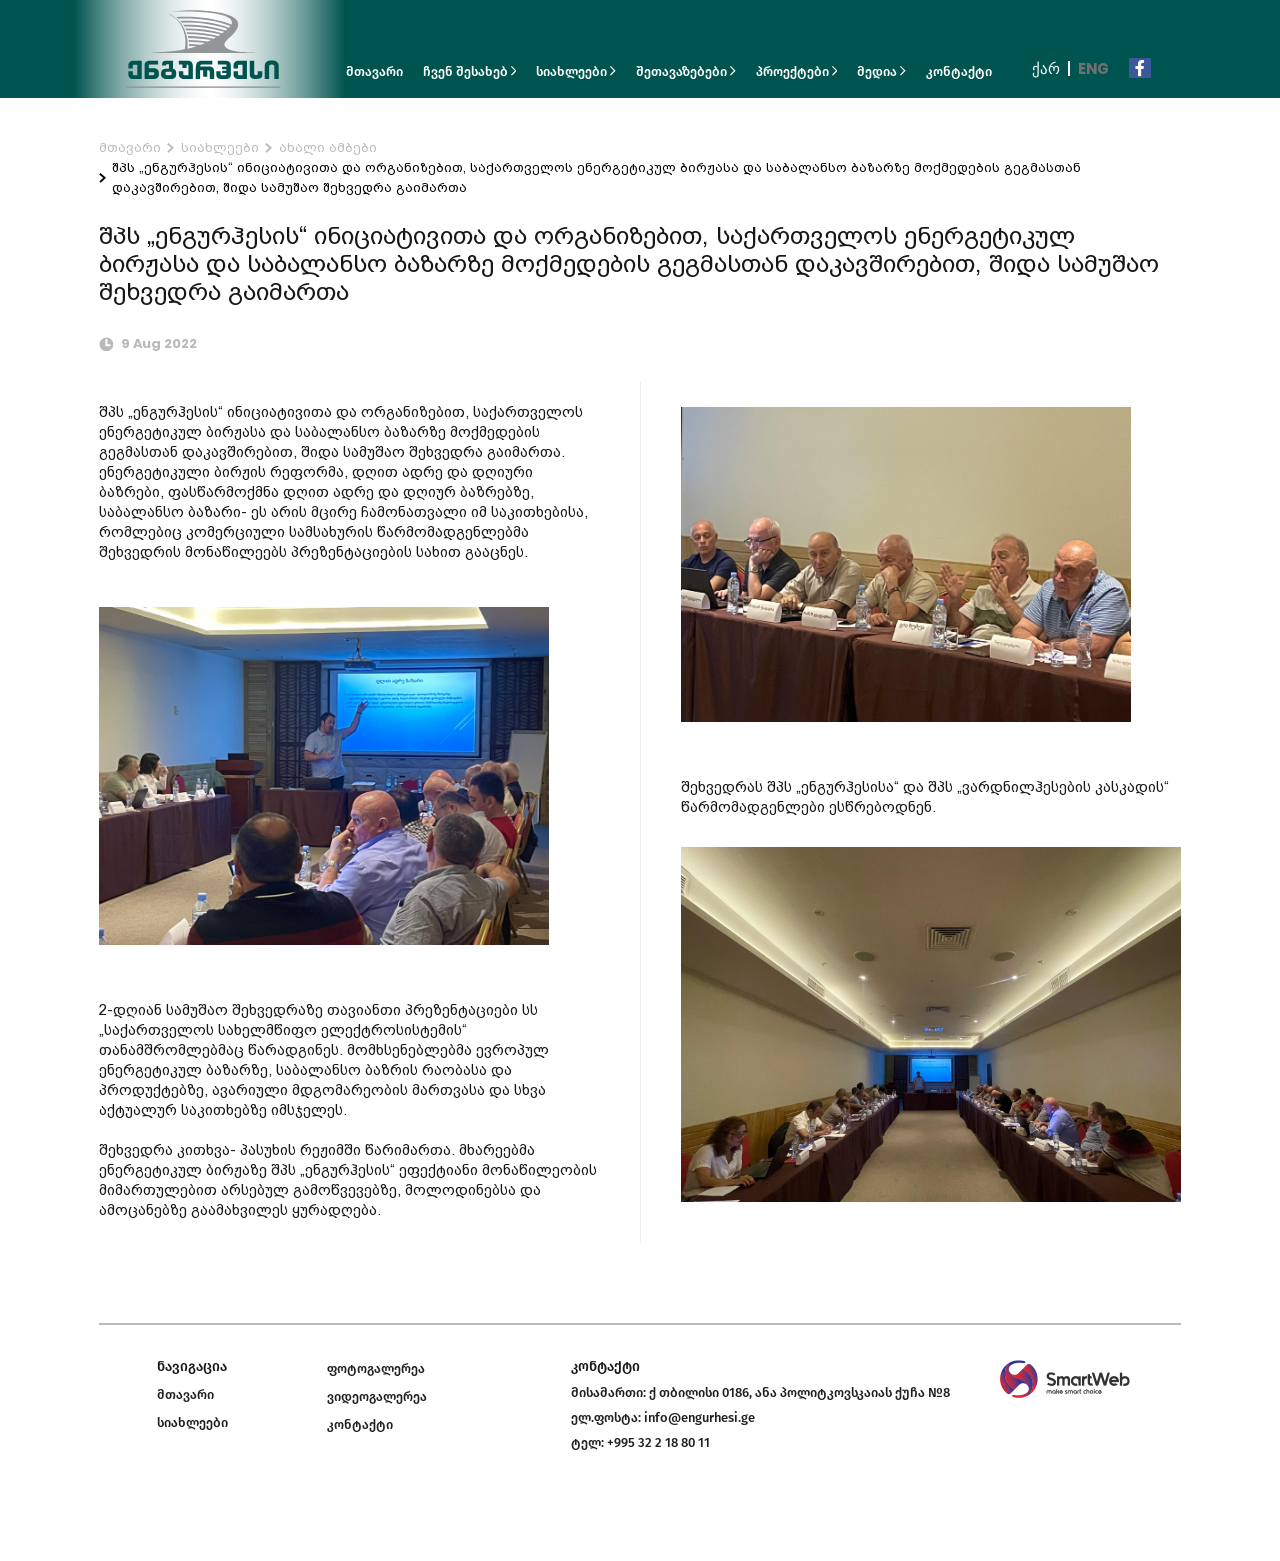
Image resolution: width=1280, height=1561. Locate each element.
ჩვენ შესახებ (470, 71)
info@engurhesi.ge (699, 1417)
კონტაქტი (959, 71)
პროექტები (797, 71)
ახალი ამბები (328, 147)
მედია (881, 71)
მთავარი (374, 71)
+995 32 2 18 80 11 (658, 1442)
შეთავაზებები (686, 71)
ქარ (1046, 68)
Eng (1093, 68)
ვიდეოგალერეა (377, 1396)
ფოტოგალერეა (376, 1368)
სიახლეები (576, 71)
